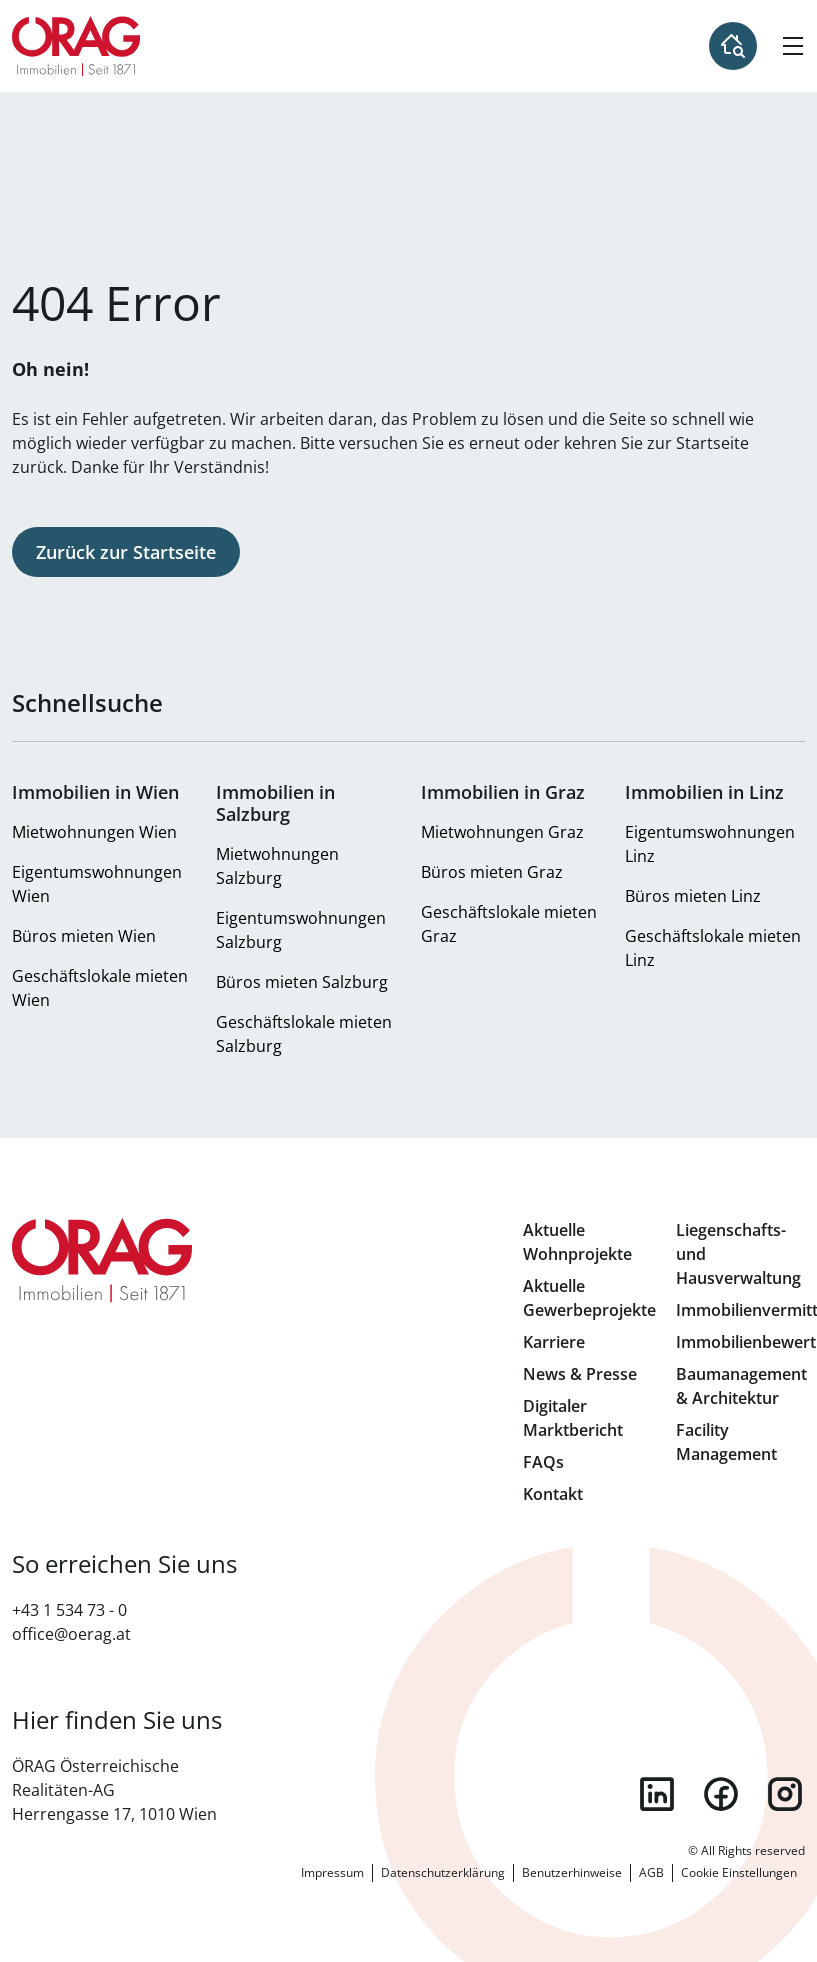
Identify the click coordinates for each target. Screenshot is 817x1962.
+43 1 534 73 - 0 (69, 1610)
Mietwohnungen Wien (94, 832)
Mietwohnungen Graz (502, 832)
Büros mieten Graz (492, 872)
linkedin (657, 1794)
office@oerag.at (71, 1634)
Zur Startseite (76, 46)
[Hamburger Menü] (793, 46)
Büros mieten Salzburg (302, 982)
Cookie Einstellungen (739, 1872)
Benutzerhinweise (572, 1872)
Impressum (332, 1872)
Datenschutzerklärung (443, 1872)
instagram (785, 1794)
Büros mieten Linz (693, 896)
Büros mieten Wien (84, 936)
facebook (721, 1794)
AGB (651, 1872)
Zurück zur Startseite (126, 552)
